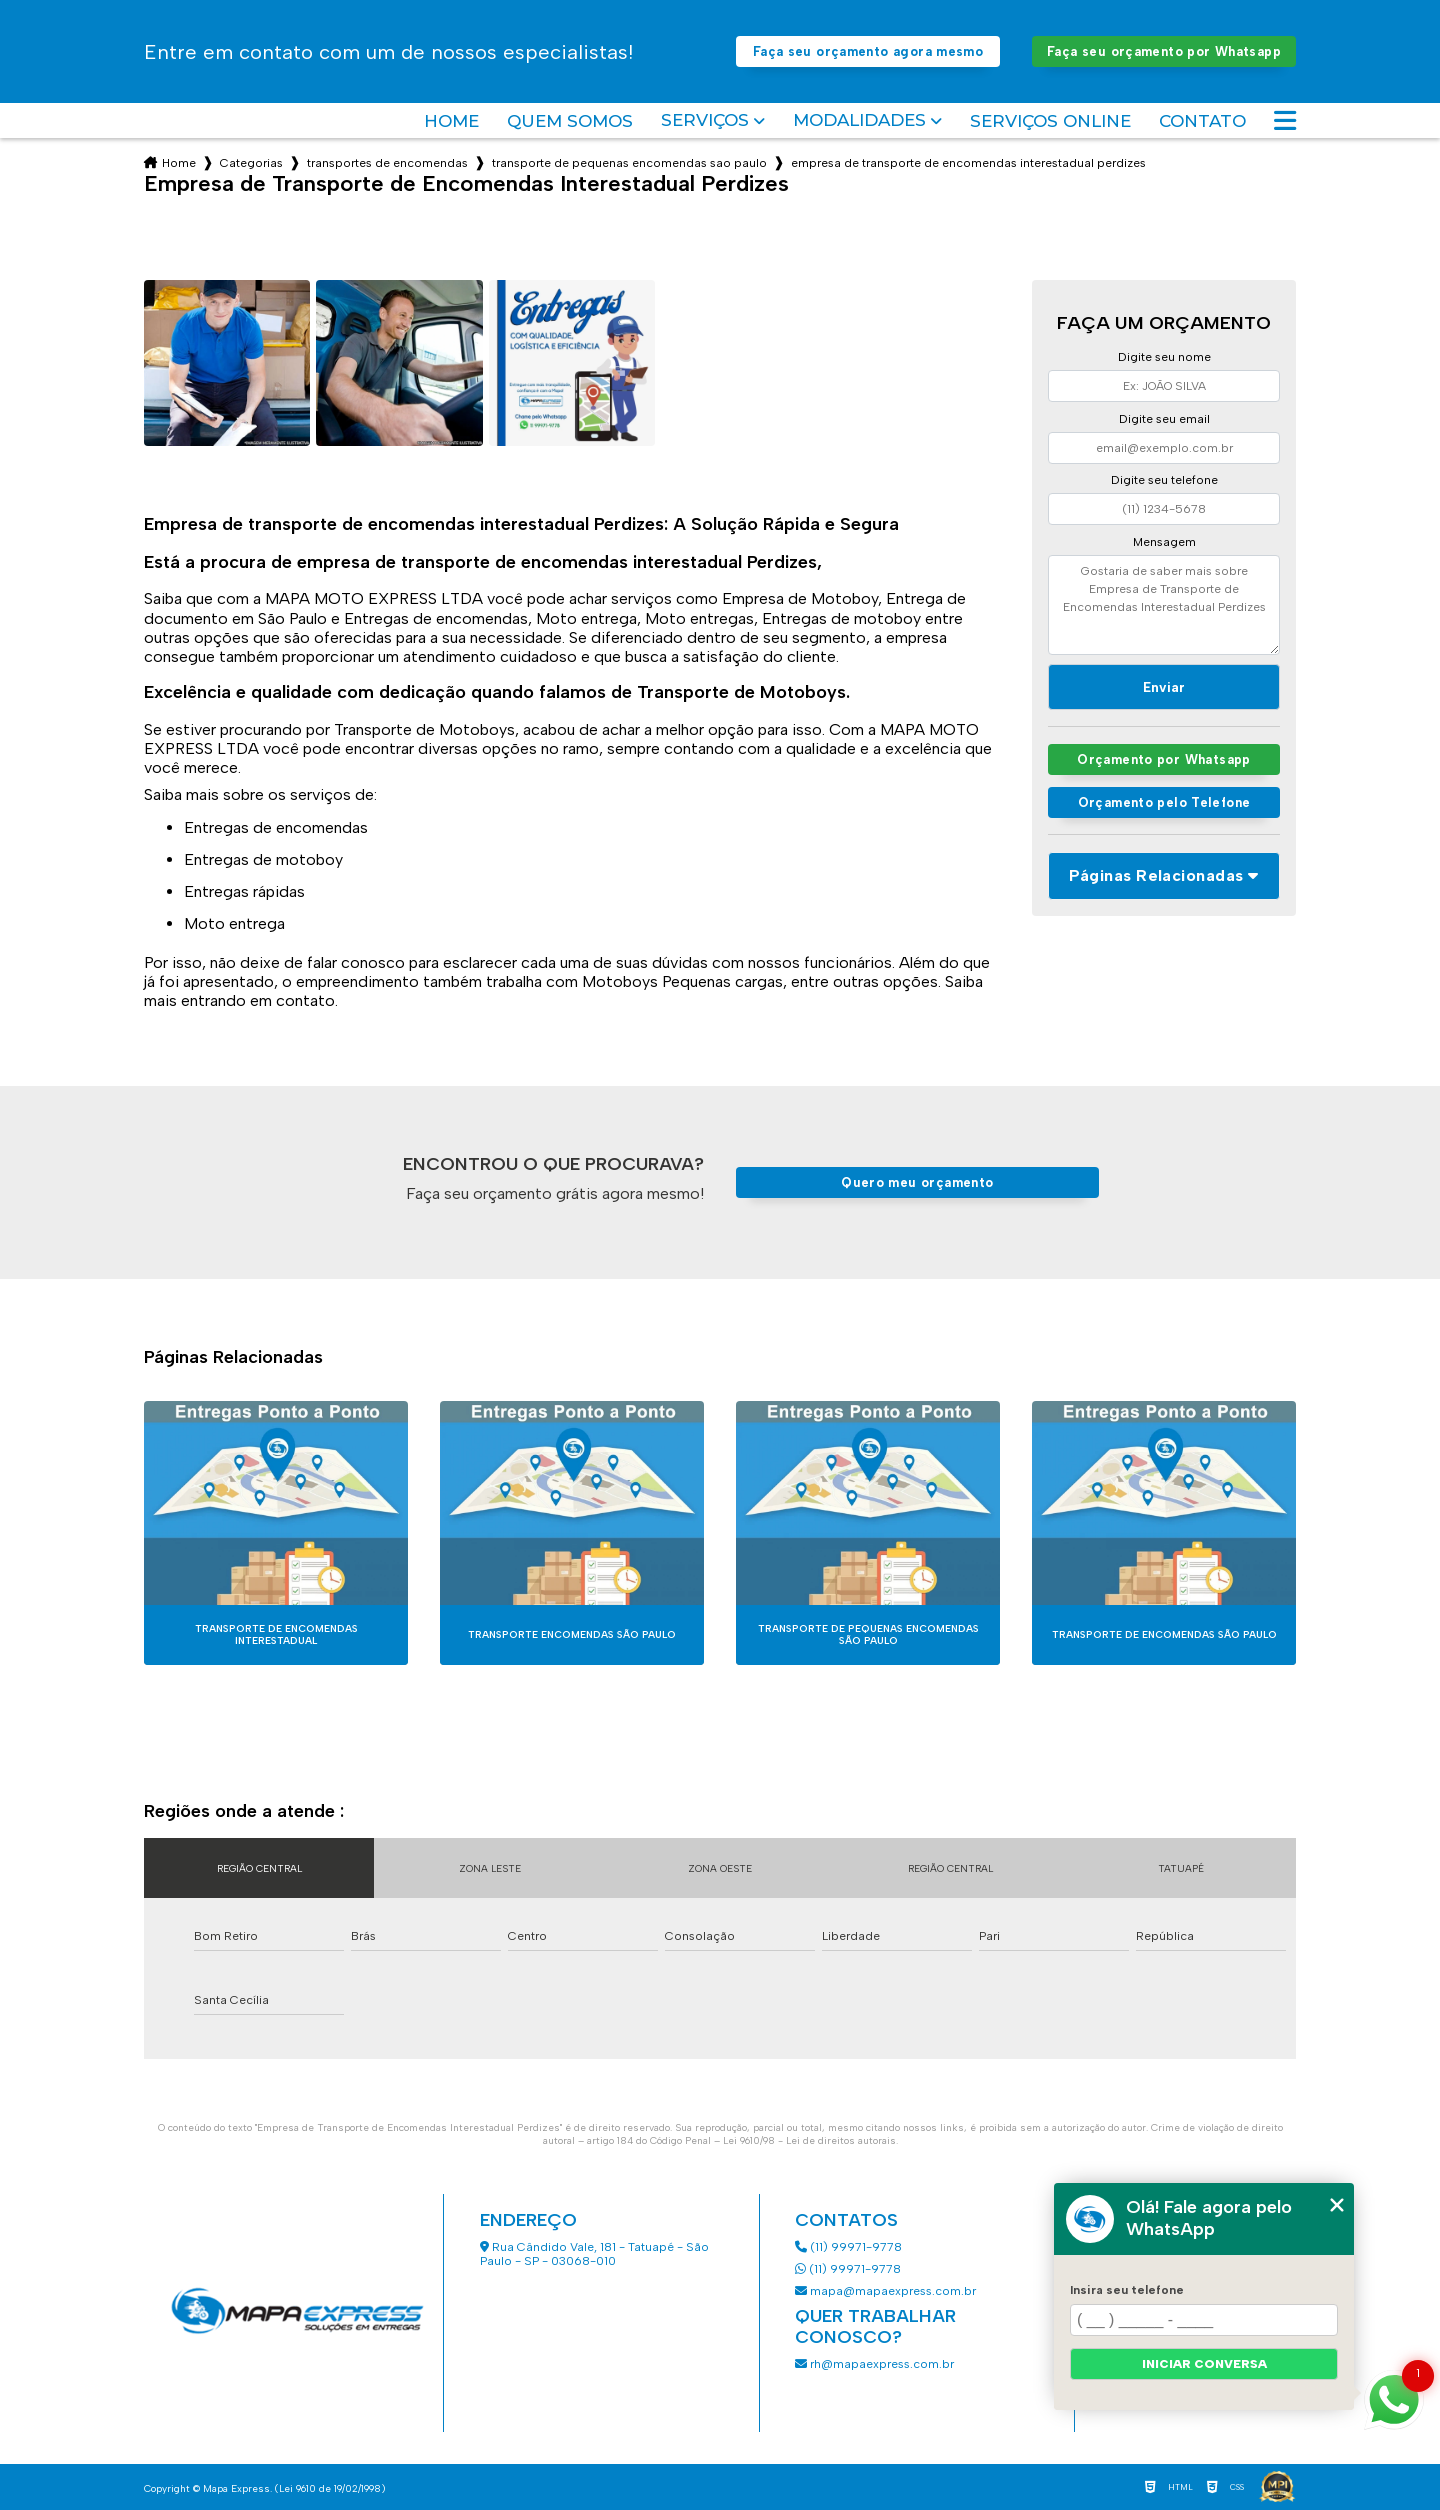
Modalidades (859, 120)
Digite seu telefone (1164, 480)
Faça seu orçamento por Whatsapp (1164, 51)
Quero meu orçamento (917, 1182)
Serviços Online (1050, 121)
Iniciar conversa (1204, 2364)
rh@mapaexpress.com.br (874, 2364)
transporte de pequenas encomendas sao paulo (629, 163)
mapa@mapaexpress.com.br (887, 2291)
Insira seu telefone (1127, 2290)
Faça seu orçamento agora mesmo (868, 51)
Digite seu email (1164, 419)
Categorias (251, 163)
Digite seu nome (1164, 357)
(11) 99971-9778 (848, 2247)
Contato (1202, 121)
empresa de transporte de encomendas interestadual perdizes (968, 163)
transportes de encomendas (387, 163)
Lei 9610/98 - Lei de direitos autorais (809, 2140)
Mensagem (1164, 542)
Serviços (705, 120)
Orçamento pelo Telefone (1164, 802)
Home (451, 121)
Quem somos (570, 121)
